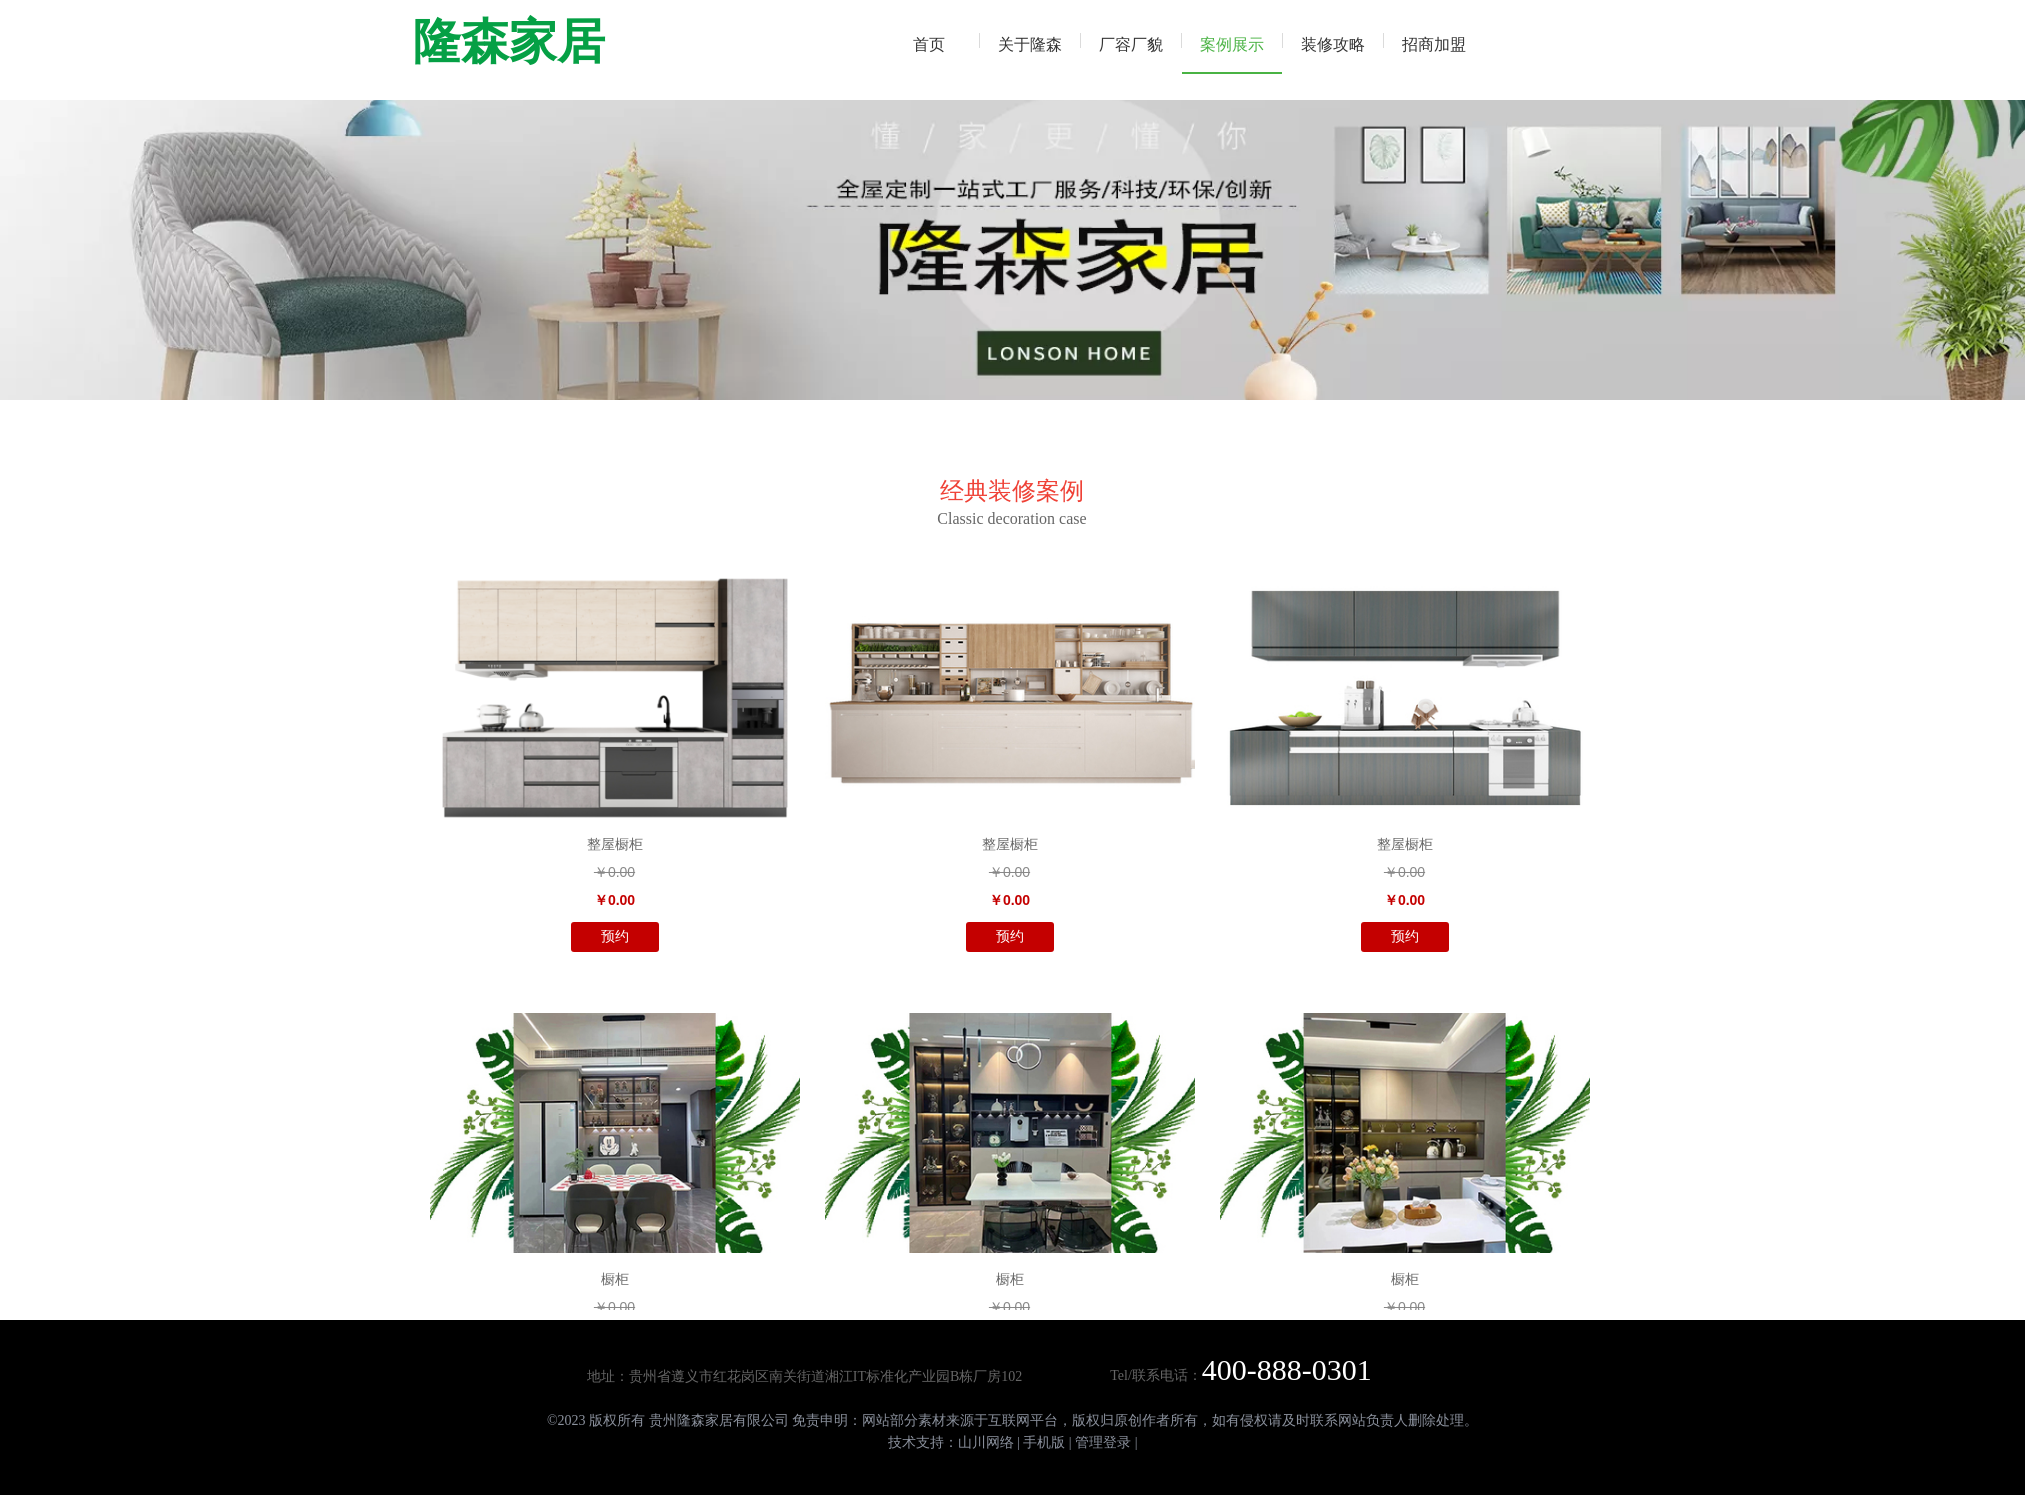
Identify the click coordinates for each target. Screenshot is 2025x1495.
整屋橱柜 (615, 844)
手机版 (1044, 1442)
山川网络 (986, 1442)
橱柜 (615, 1279)
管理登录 (1103, 1442)
